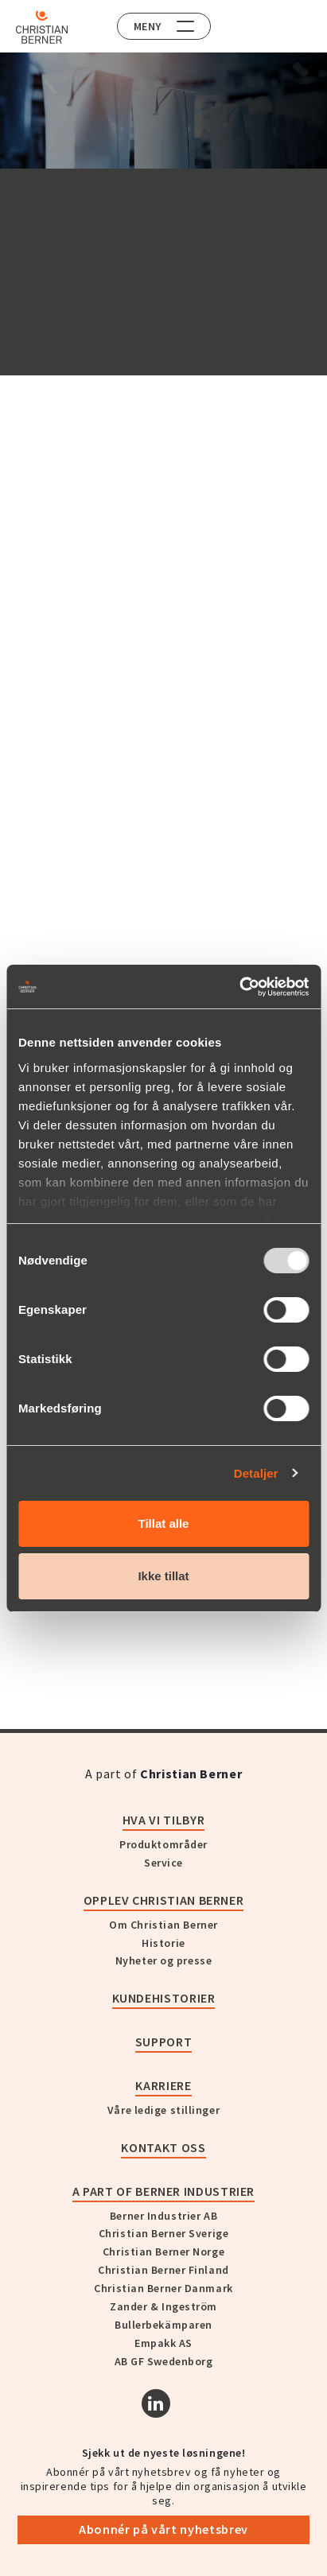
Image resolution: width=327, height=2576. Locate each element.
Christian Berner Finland (163, 2270)
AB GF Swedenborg (164, 2361)
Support (163, 2042)
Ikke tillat (163, 1576)
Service (163, 1862)
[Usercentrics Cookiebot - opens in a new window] (239, 987)
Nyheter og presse (163, 1960)
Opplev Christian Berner (164, 1900)
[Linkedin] (156, 2403)
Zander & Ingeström (163, 2306)
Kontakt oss (163, 2147)
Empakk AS (163, 2343)
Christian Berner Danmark (163, 2288)
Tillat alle (163, 1523)
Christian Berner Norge (163, 2251)
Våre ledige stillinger (163, 2110)
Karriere (163, 2085)
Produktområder (163, 1844)
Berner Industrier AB (163, 2216)
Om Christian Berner (163, 1924)
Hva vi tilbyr (163, 1820)
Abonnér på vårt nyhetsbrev (163, 2529)
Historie (163, 1943)
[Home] (42, 27)
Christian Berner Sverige (163, 2233)
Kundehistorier (164, 1998)
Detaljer (256, 1473)
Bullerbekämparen (163, 2325)
